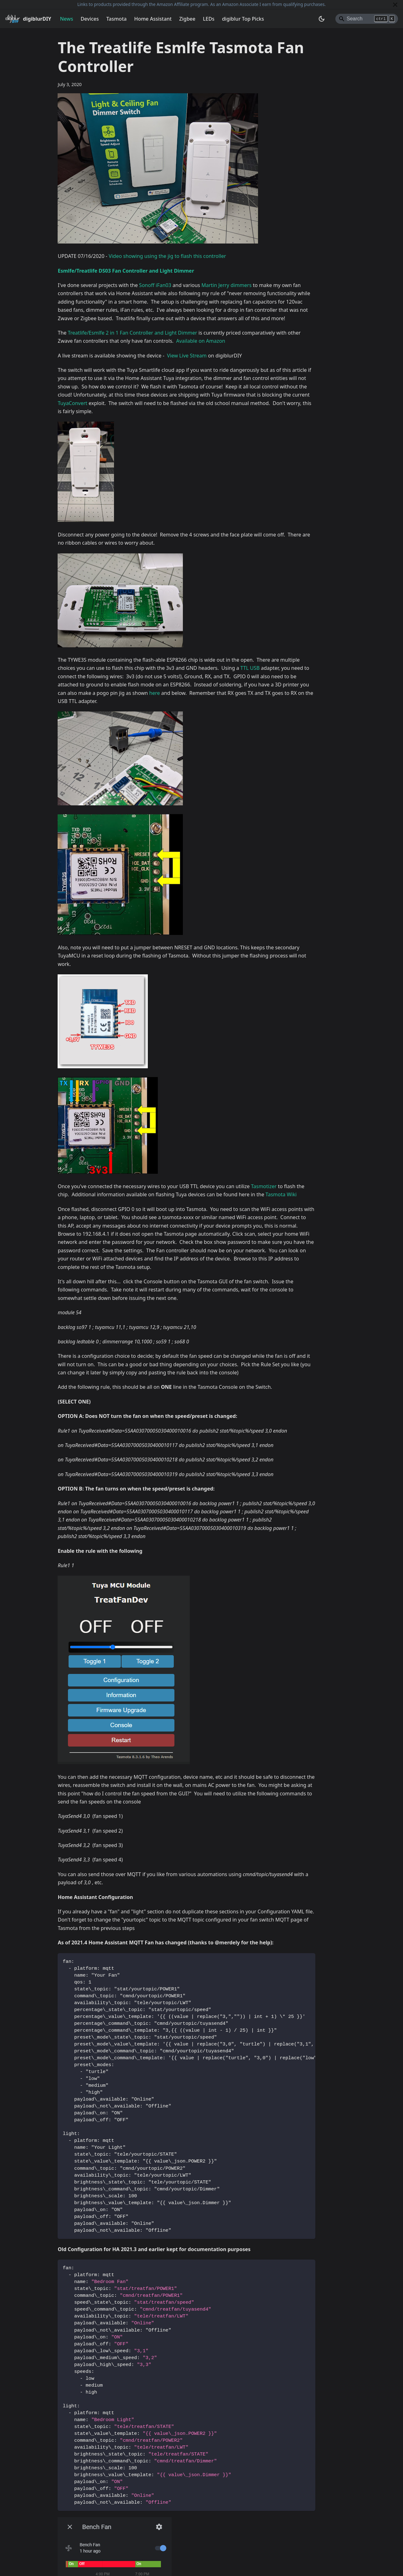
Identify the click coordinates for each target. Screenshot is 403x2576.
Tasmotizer (263, 1186)
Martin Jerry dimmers (226, 285)
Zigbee (187, 18)
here (154, 693)
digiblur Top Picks (243, 18)
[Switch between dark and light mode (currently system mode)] (322, 19)
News (66, 18)
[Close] (395, 4)
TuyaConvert (72, 403)
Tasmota (116, 18)
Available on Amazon (200, 340)
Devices (89, 18)
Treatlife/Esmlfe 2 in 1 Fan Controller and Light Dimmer (132, 332)
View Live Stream (187, 355)
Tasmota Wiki (281, 1194)
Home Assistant (153, 18)
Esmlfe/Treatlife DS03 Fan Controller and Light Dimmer (126, 270)
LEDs (208, 18)
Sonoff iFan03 (155, 285)
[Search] (366, 19)
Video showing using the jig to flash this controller (167, 256)
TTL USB (250, 668)
